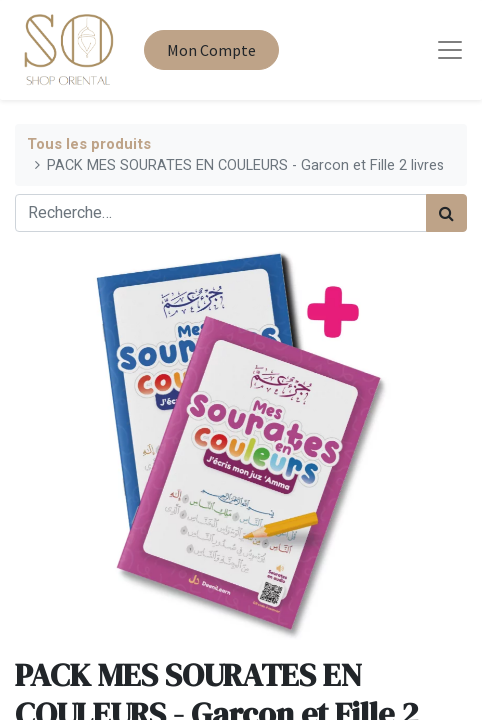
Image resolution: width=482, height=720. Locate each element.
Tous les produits (89, 144)
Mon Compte (211, 50)
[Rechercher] (446, 213)
